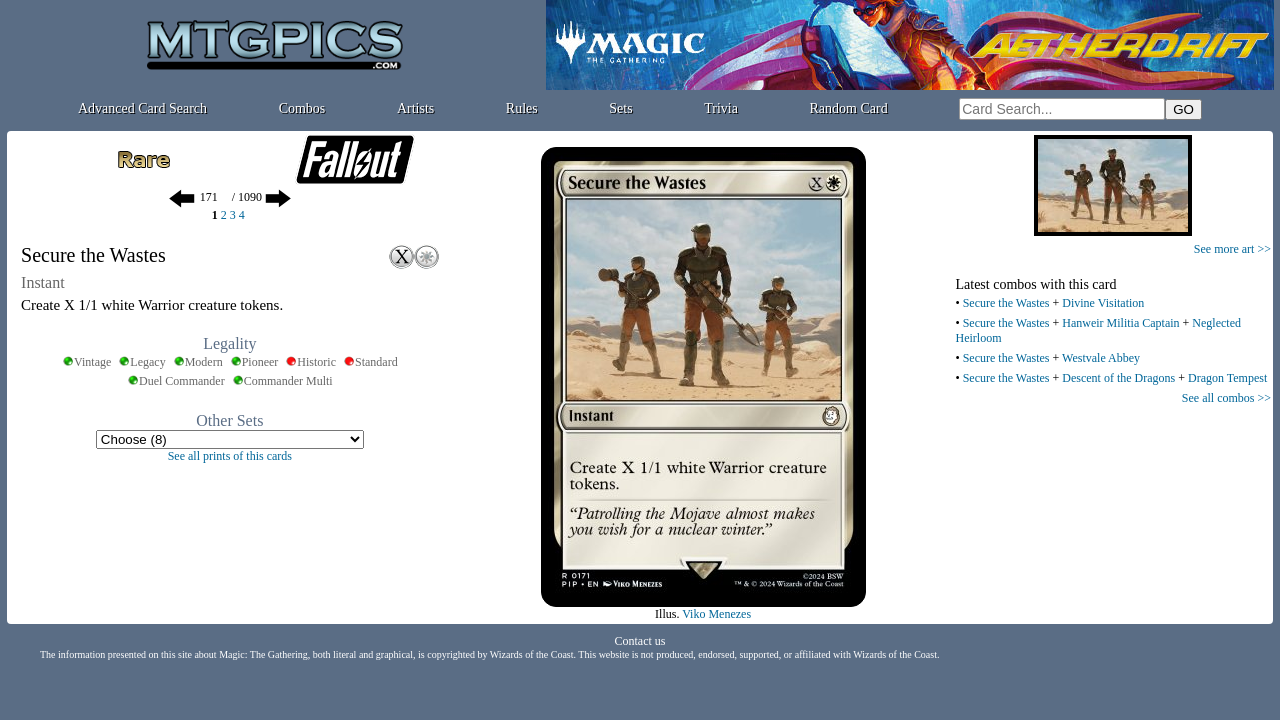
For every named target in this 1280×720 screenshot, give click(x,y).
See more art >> (1232, 249)
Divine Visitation (1103, 303)
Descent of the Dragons (1118, 378)
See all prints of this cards (230, 456)
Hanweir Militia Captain (1120, 323)
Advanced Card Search (142, 108)
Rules (522, 108)
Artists (415, 108)
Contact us (640, 641)
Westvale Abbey (1101, 358)
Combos (302, 108)
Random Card (849, 108)
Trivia (721, 108)
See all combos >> (1226, 398)
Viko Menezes (716, 614)
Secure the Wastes (1006, 303)
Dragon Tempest (1227, 378)
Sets (620, 108)
